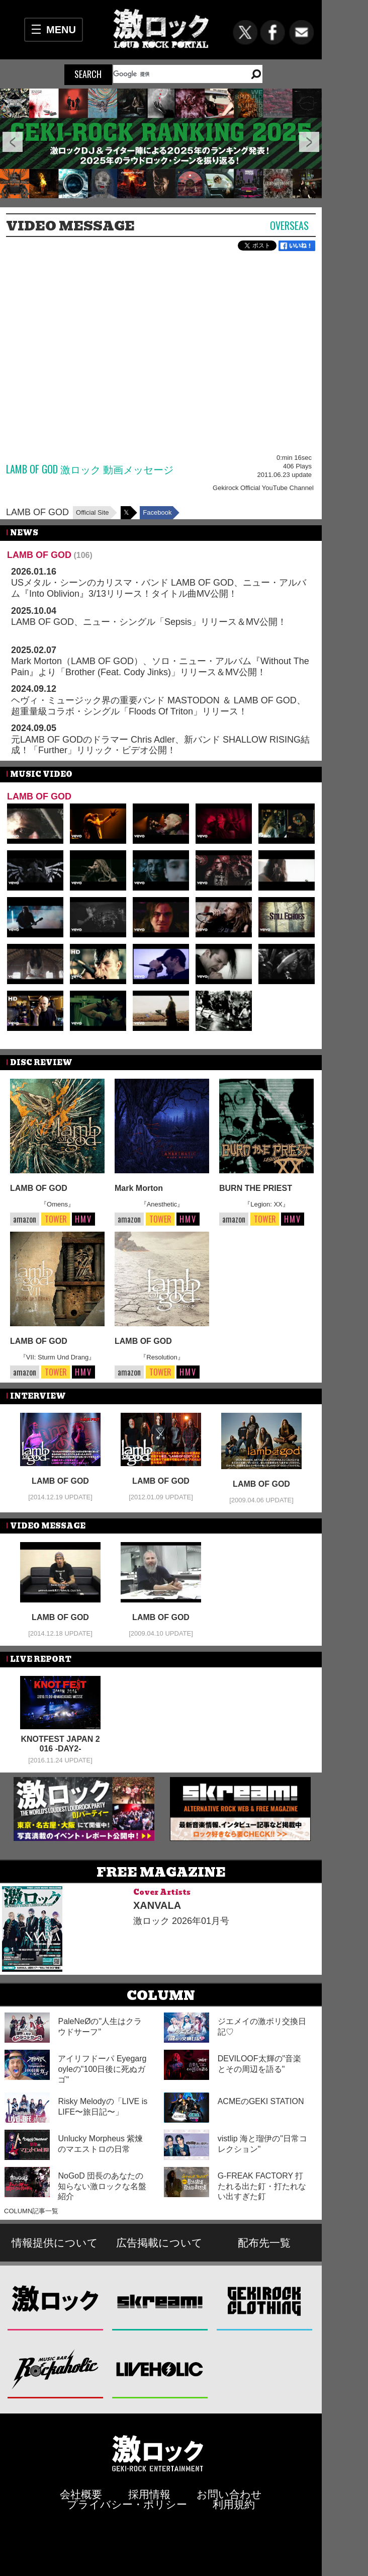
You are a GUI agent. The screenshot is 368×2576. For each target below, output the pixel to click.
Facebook (157, 512)
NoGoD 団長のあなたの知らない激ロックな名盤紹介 (102, 2186)
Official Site (92, 512)
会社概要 (81, 2494)
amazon (24, 1219)
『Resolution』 (161, 1357)
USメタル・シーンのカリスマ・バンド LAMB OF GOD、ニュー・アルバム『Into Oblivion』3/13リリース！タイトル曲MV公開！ (158, 588)
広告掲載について (159, 2242)
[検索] (175, 74)
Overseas (289, 225)
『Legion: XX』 (266, 1204)
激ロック (56, 2300)
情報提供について (55, 2242)
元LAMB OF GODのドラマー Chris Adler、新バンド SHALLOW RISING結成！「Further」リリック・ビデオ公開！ (160, 745)
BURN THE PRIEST (255, 1188)
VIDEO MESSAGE (70, 226)
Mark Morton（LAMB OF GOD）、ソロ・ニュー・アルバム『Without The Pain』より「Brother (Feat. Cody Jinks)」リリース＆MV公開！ (160, 666)
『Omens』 (57, 1204)
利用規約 (234, 2504)
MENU (61, 29)
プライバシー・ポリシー (127, 2504)
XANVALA (157, 1905)
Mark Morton (139, 1188)
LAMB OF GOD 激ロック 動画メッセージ (89, 469)
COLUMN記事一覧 (31, 2211)
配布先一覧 (264, 2242)
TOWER (55, 1219)
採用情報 (149, 2494)
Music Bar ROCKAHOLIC (56, 2368)
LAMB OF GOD (37, 512)
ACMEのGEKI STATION (261, 2101)
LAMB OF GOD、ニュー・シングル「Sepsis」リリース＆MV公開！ (149, 622)
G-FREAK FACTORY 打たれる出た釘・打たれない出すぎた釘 (262, 2186)
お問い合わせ (229, 2494)
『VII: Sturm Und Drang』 (57, 1357)
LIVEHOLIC (160, 2368)
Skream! (160, 2300)
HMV (83, 1219)
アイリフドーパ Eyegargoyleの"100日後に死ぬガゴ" (102, 2069)
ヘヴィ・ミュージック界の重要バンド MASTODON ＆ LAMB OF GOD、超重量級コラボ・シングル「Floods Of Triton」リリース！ (158, 705)
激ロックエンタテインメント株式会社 (157, 2453)
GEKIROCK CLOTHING (265, 2300)
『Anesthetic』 (162, 1204)
